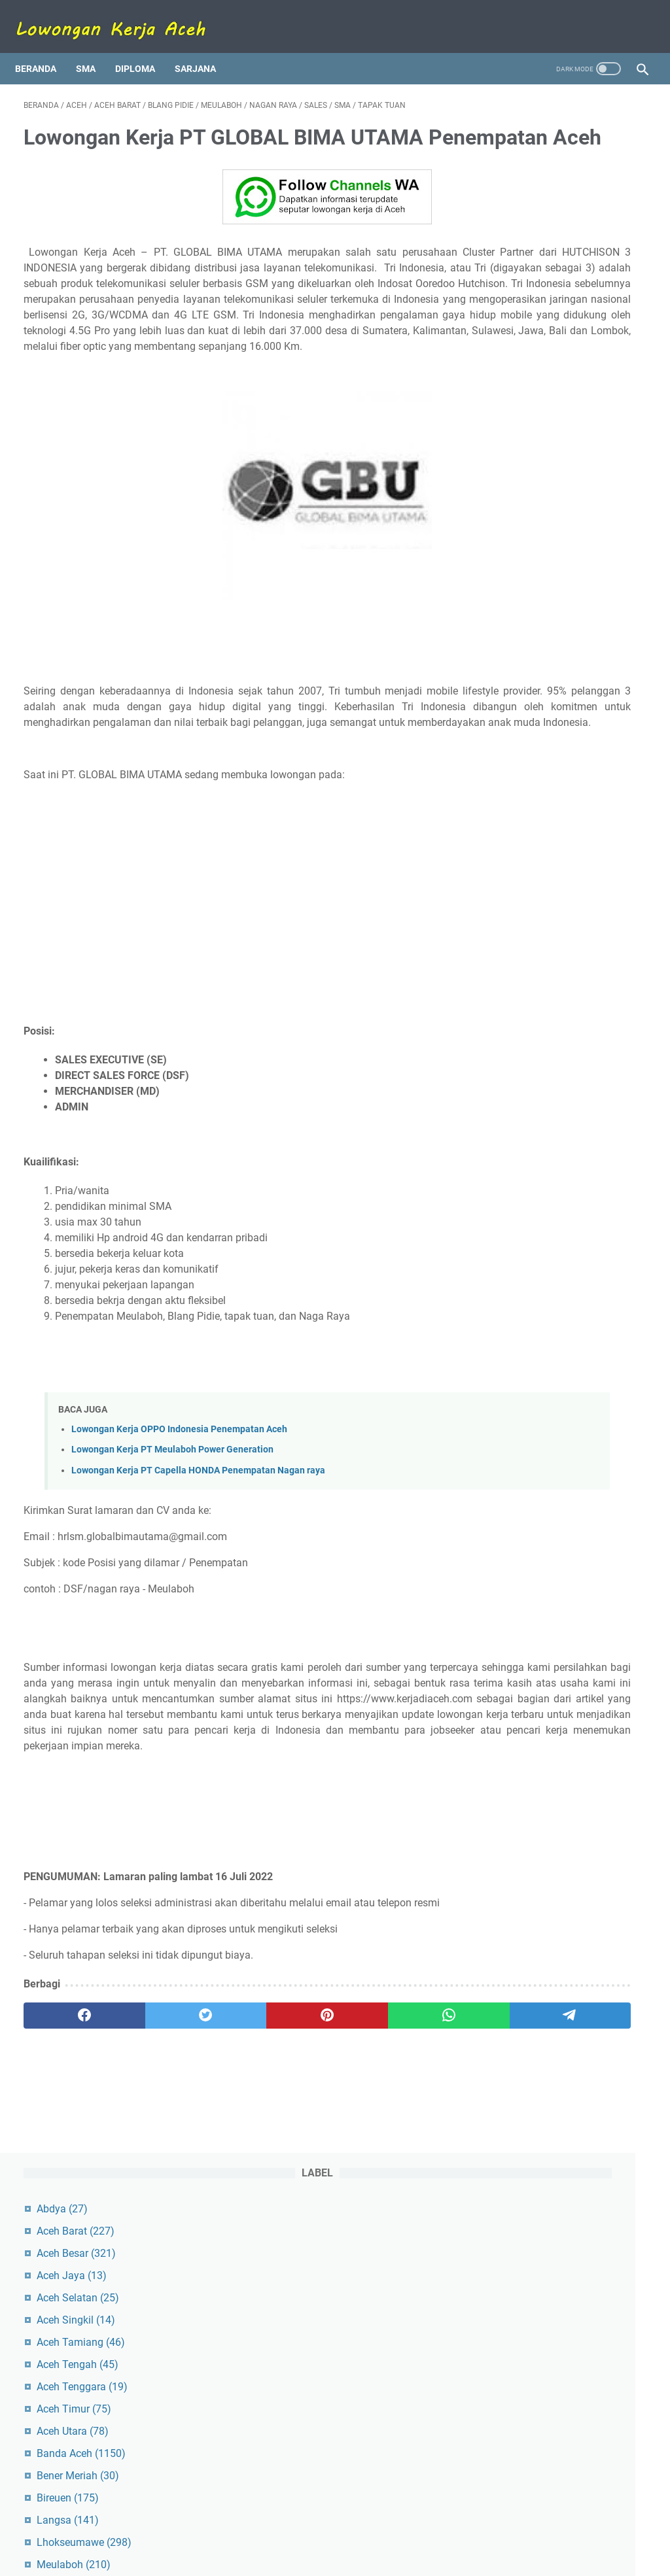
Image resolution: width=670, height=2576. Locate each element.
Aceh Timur (536, 328)
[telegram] (397, 2160)
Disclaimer (350, 2529)
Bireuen (530, 417)
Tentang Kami (245, 2529)
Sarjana (203, 48)
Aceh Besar (538, 173)
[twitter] (148, 2160)
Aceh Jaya (534, 195)
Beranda (44, 48)
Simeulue (528, 573)
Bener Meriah (540, 395)
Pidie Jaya (534, 529)
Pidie (521, 506)
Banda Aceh (543, 373)
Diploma (144, 48)
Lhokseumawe (546, 462)
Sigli (520, 551)
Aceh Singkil (538, 239)
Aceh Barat (538, 151)
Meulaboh (536, 484)
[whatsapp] (314, 2160)
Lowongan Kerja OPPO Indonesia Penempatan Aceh (179, 1527)
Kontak (301, 2529)
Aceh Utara (535, 351)
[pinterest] (231, 2160)
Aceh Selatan (540, 217)
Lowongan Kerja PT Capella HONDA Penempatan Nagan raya (198, 1567)
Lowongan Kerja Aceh (356, 2555)
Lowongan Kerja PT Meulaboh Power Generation (172, 1547)
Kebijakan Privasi (418, 2529)
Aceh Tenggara (544, 306)
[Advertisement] (231, 988)
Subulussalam (543, 595)
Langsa (530, 440)
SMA (94, 48)
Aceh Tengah (540, 284)
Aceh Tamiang (543, 262)
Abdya (524, 128)
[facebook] (65, 2160)
